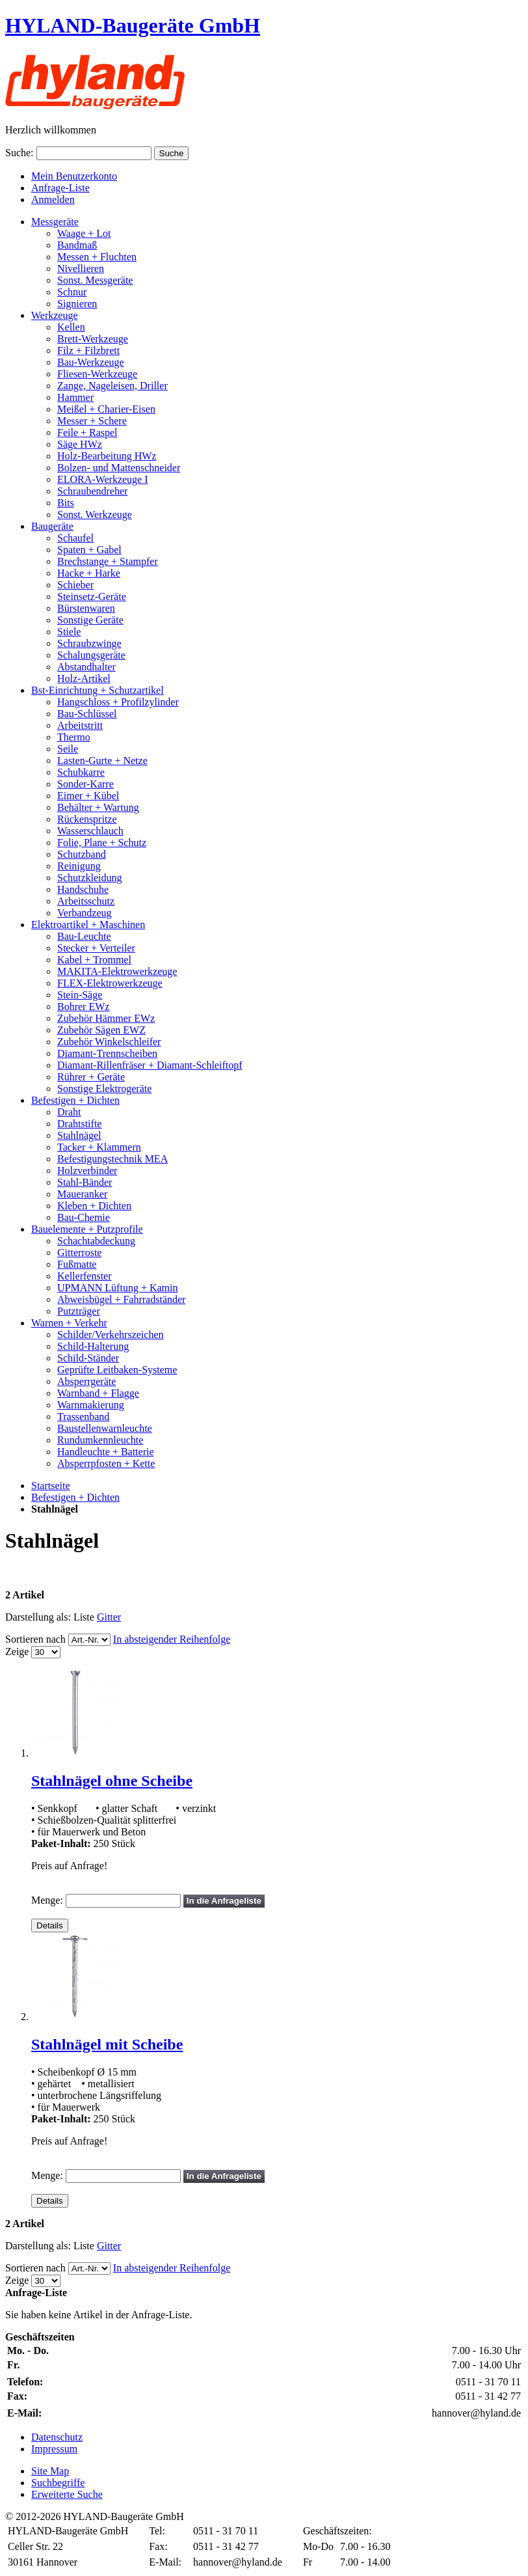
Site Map (50, 2470)
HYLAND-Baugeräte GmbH (132, 25)
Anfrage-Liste (60, 187)
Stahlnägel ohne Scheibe (111, 1780)
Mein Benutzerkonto (74, 176)
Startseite (50, 1485)
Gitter (109, 1617)
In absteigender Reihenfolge (171, 1639)
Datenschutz (57, 2437)
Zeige (17, 1651)
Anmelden (53, 199)
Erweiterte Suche (67, 2494)
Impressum (54, 2448)
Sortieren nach (35, 1639)
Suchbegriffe (58, 2482)
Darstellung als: (38, 1617)
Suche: (19, 152)
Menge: (47, 1900)
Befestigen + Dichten (75, 1497)
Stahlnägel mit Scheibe (107, 2044)
